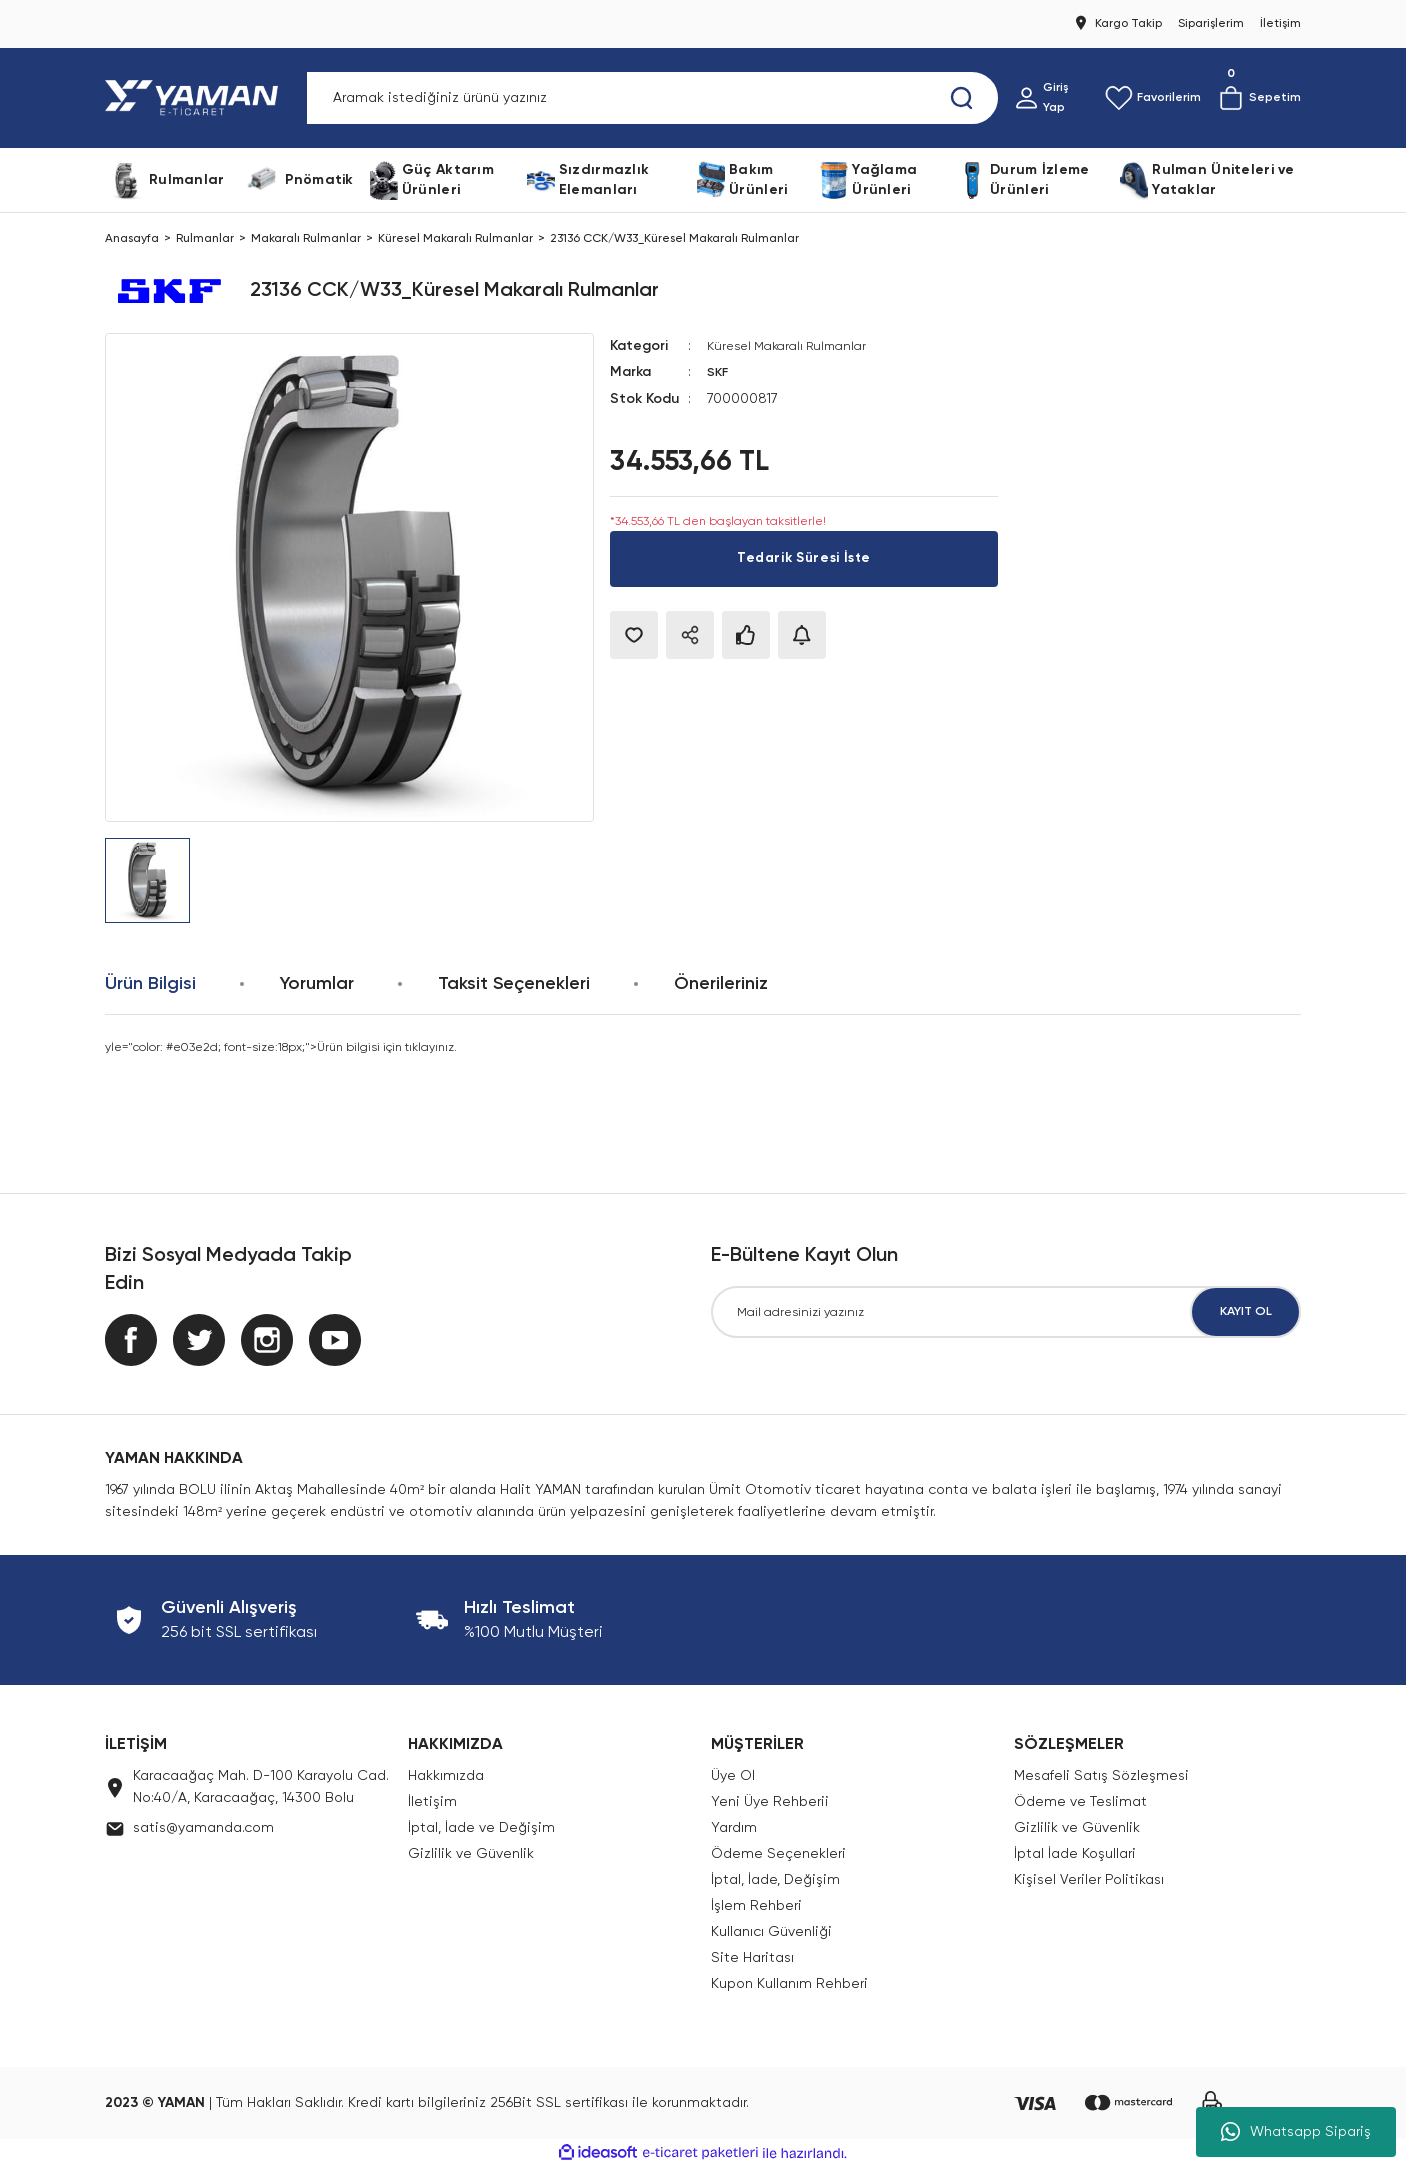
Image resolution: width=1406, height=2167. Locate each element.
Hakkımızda (446, 1776)
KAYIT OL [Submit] (1245, 1312)
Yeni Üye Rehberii (770, 1802)
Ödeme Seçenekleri (778, 1854)
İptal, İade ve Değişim (481, 1828)
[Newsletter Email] (1006, 1312)
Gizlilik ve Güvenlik (471, 1854)
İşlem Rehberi (756, 1906)
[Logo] (195, 98)
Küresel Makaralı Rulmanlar (795, 346)
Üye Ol (733, 1776)
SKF (719, 372)
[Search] (652, 98)
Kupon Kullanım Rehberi (789, 1984)
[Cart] (1259, 98)
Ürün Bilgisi (150, 984)
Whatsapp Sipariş (1296, 2132)
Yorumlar (317, 984)
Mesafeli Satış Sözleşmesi (1101, 1776)
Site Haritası (752, 1958)
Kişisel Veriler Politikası (1089, 1880)
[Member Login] (1051, 98)
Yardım (734, 1828)
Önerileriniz (721, 984)
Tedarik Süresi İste (803, 558)
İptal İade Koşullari (1075, 1854)
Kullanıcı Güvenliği (771, 1932)
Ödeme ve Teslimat (1080, 1802)
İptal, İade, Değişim (775, 1880)
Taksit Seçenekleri (514, 984)
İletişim (432, 1802)
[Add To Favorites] (634, 634)
